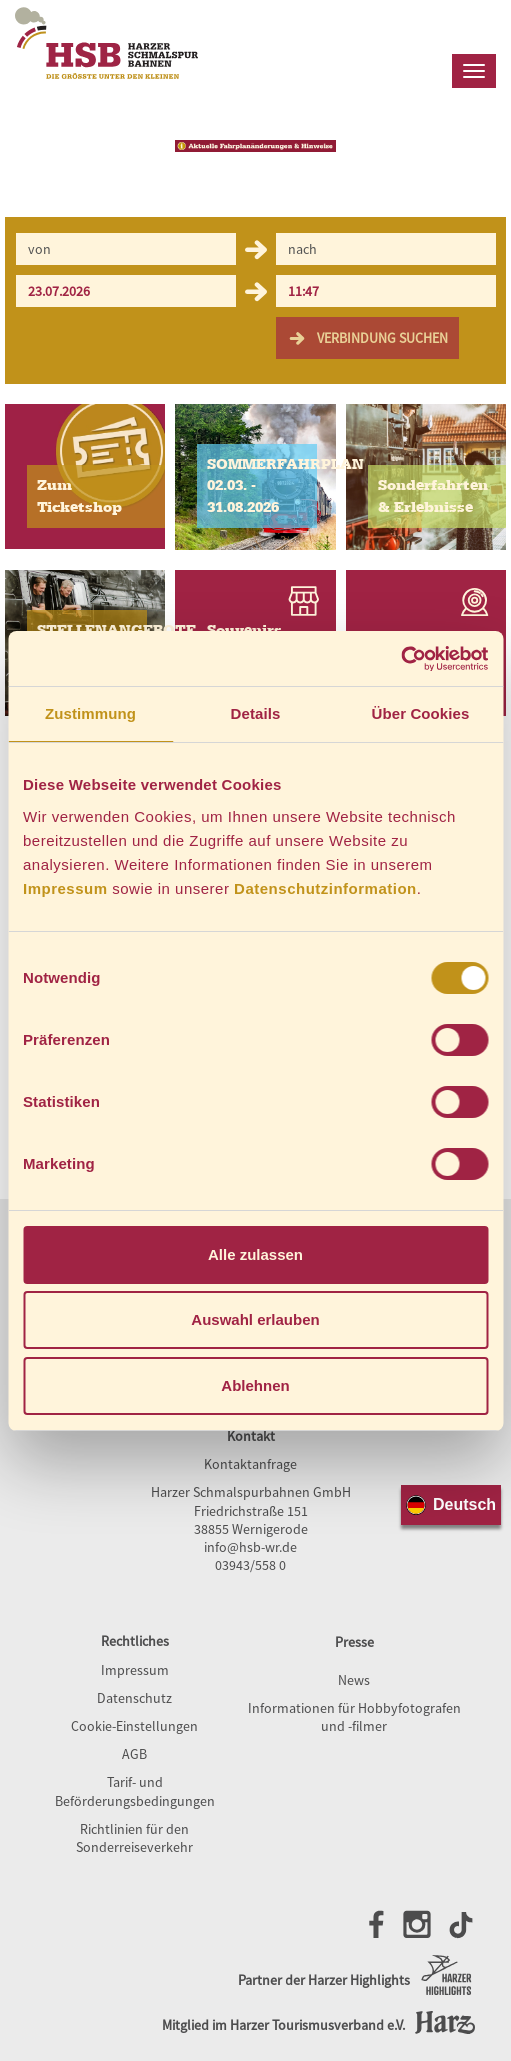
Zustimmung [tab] (90, 713)
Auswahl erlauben (255, 1319)
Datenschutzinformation (325, 888)
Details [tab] (256, 713)
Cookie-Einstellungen (134, 1726)
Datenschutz (134, 1698)
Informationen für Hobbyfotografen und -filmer (354, 1717)
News (354, 1680)
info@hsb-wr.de (250, 1547)
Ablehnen (255, 1385)
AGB (134, 1754)
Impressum (65, 888)
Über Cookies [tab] (421, 713)
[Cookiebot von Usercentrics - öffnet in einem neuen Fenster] (400, 659)
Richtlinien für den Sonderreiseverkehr (134, 1838)
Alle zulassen (255, 1254)
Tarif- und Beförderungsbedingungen (135, 1791)
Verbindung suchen (367, 338)
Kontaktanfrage (250, 1464)
